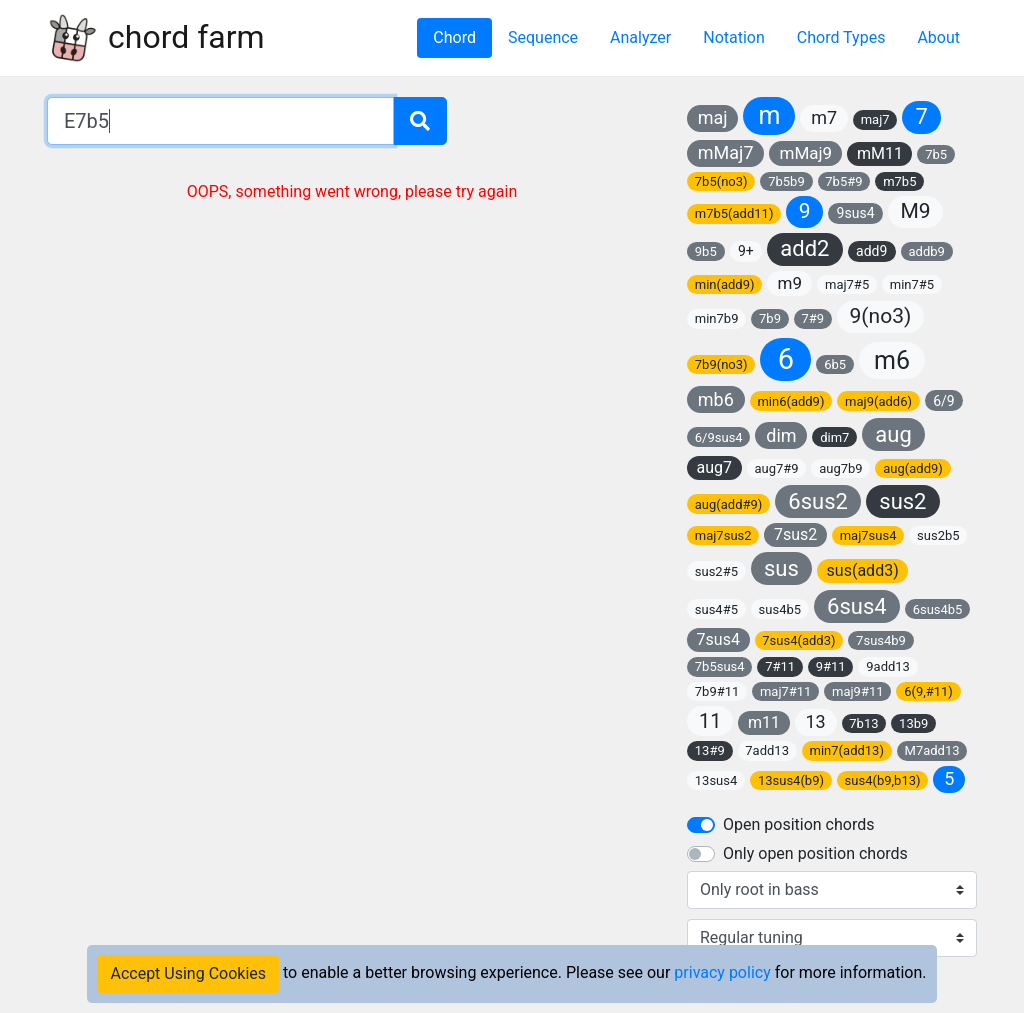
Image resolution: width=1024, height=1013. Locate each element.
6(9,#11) (928, 691)
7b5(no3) (721, 181)
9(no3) (881, 316)
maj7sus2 (723, 535)
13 (815, 721)
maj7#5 (847, 284)
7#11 (780, 666)
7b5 (936, 154)
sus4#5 (716, 609)
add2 (804, 248)
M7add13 (932, 750)
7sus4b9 (881, 640)
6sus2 (818, 501)
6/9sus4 (719, 437)
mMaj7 (726, 152)
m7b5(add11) (734, 213)
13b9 (913, 723)
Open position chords (798, 824)
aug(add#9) (729, 504)
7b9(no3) (721, 364)
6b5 (835, 364)
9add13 (888, 666)
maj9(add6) (878, 401)
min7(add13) (847, 750)
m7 (824, 117)
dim (781, 435)
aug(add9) (913, 468)
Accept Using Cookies (188, 973)
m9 (790, 283)
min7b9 (717, 318)
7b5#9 (843, 181)
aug (893, 434)
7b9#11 (717, 691)
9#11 (831, 666)
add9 (871, 251)
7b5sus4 (720, 666)
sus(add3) (863, 570)
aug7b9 (840, 468)
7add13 (767, 750)
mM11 (880, 153)
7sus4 (718, 639)
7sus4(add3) (798, 640)
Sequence (543, 37)
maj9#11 (858, 691)
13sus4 (716, 780)
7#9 (813, 318)
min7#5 (912, 284)
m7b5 (899, 181)
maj (713, 117)
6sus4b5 (938, 609)
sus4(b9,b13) (883, 780)
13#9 (710, 750)
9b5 (706, 251)
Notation (734, 37)
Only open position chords (815, 853)
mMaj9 (805, 153)
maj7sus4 (868, 535)
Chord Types (841, 37)
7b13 (863, 723)
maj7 (875, 119)
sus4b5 (780, 609)
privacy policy (722, 972)
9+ (746, 251)
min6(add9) (790, 401)
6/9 (944, 401)
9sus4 (856, 213)
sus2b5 (938, 535)
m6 (892, 360)
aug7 (715, 467)
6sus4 (857, 606)
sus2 (902, 501)
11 (710, 721)
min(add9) (725, 284)
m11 (764, 722)
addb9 (926, 251)
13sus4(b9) (791, 780)
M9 (916, 211)
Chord (454, 37)
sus (781, 568)
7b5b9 (786, 181)
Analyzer (640, 37)
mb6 (716, 399)
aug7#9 (776, 468)
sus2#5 (716, 571)
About (938, 37)
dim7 (834, 437)
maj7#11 (786, 691)
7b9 (770, 318)
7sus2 (795, 534)
